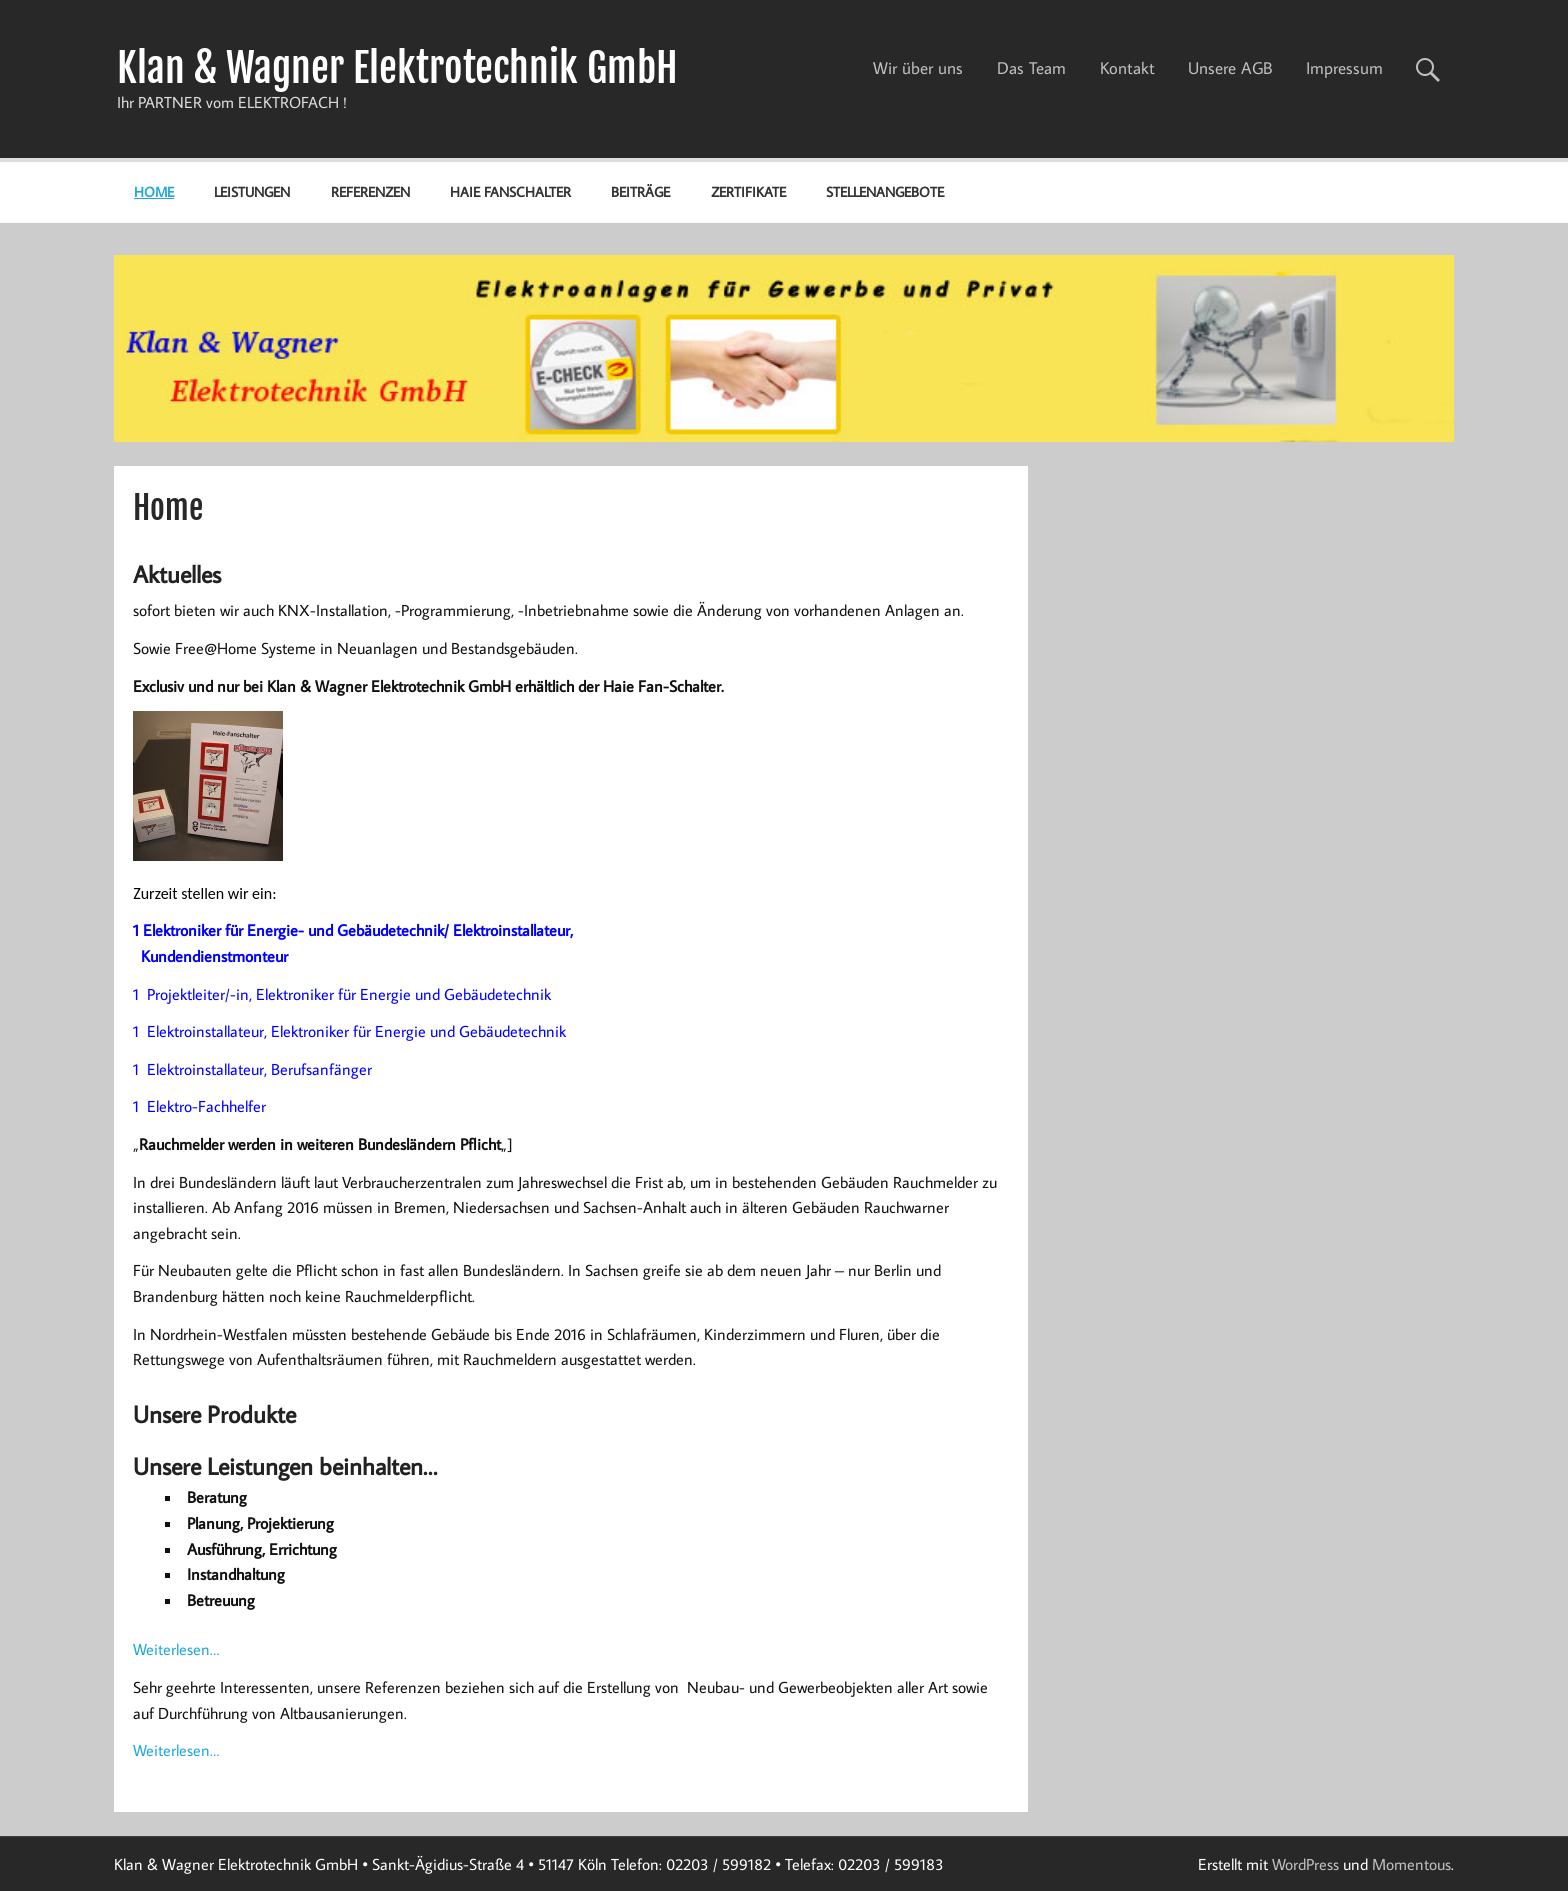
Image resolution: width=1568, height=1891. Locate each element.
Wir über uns (918, 68)
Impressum (1344, 68)
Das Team (1031, 68)
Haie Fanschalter (510, 191)
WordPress (1305, 1864)
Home (154, 191)
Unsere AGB (1230, 68)
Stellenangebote (885, 191)
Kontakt (1127, 68)
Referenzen (370, 191)
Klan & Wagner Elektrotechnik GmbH (397, 68)
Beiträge (640, 191)
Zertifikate (748, 191)
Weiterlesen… (176, 1649)
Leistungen (252, 191)
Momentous (1411, 1864)
